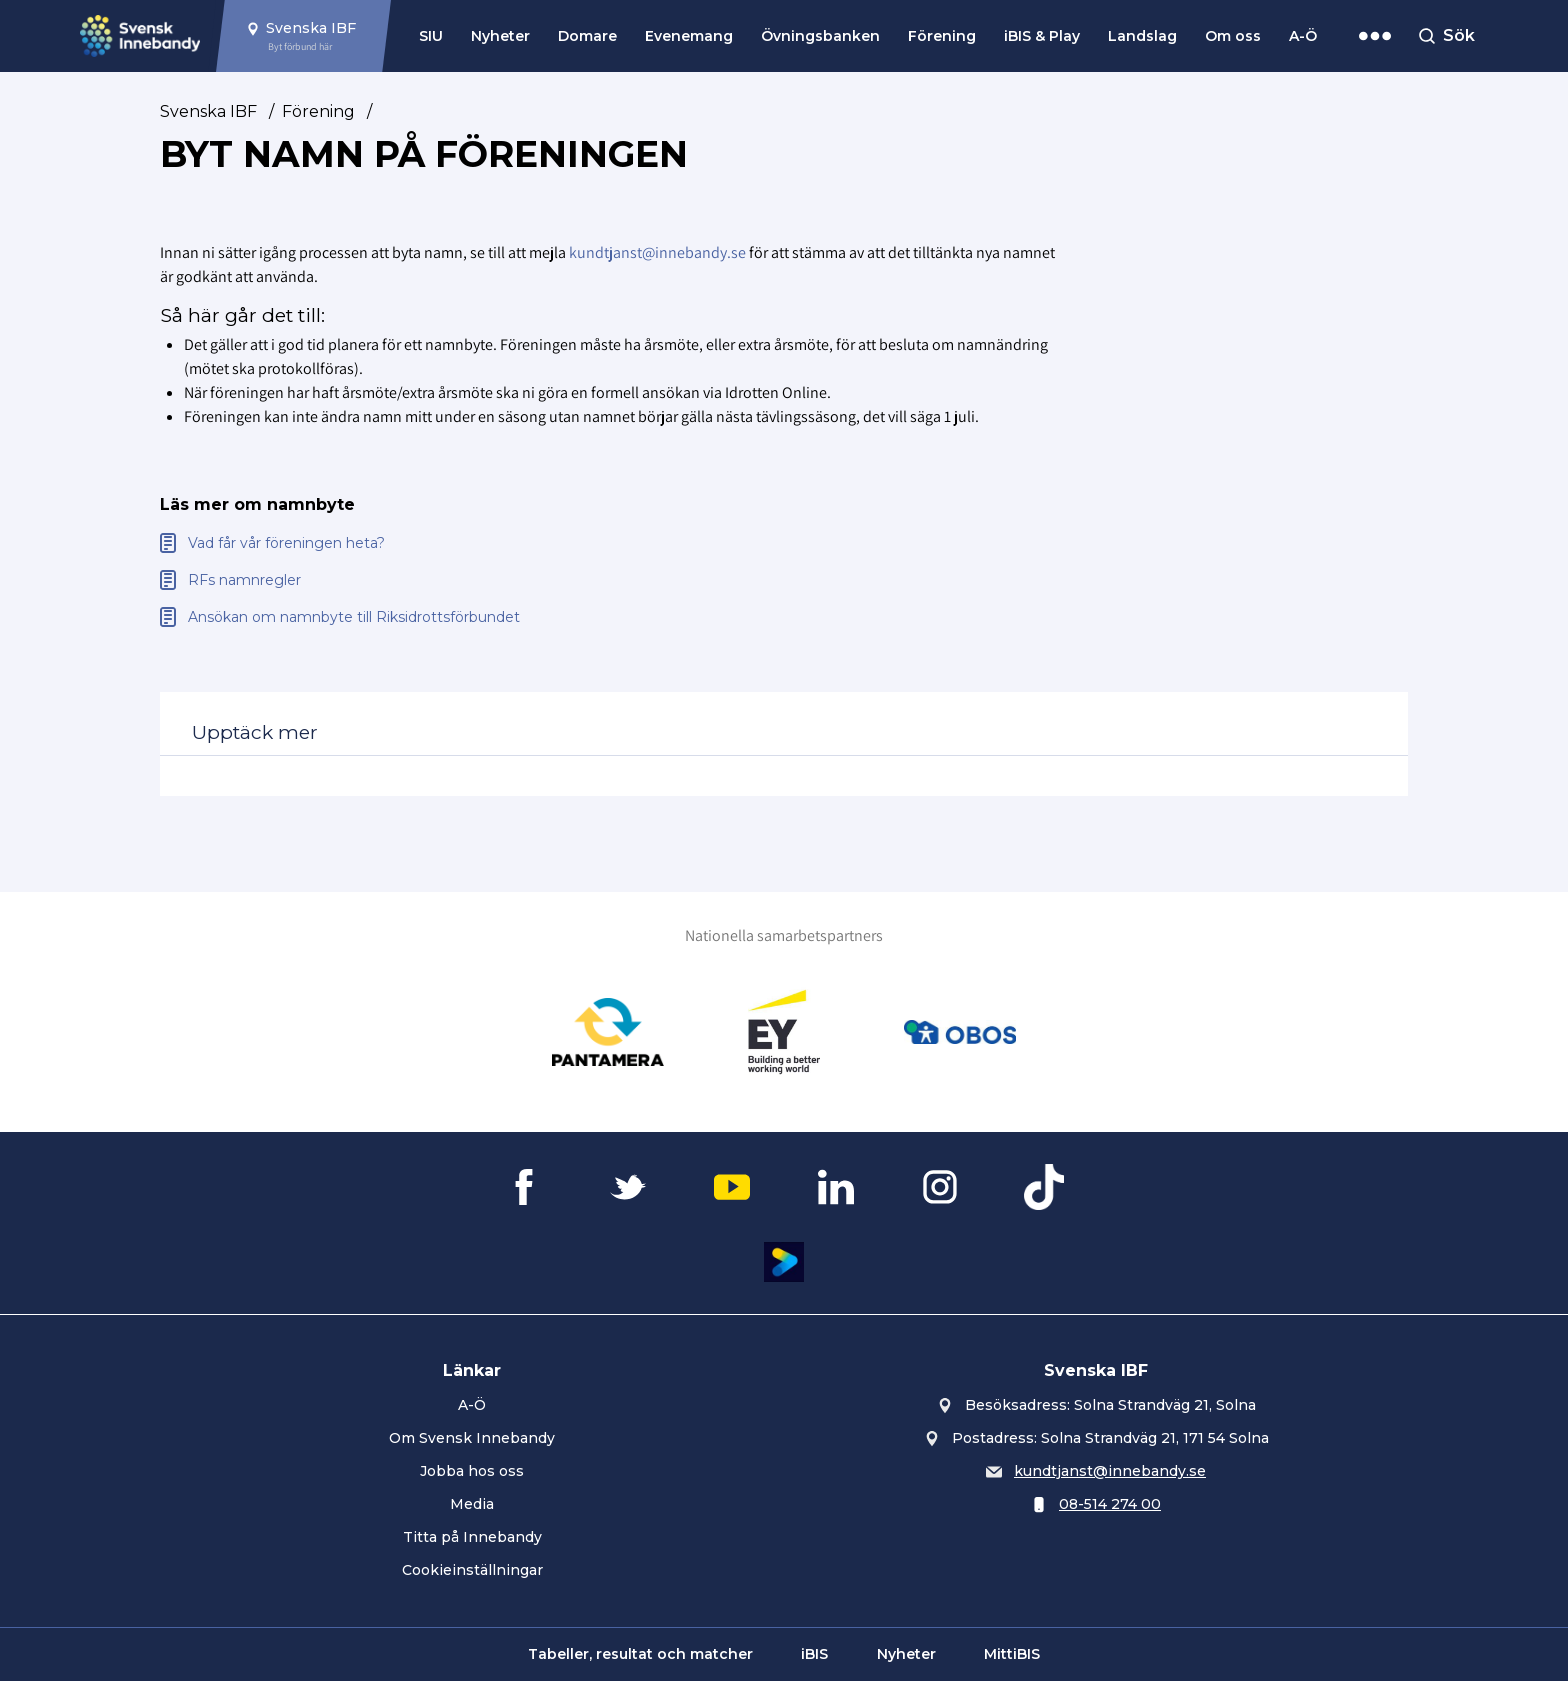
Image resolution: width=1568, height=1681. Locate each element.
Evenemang (689, 36)
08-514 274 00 (1110, 1504)
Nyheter (500, 36)
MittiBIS (1012, 1654)
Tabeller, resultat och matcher (640, 1654)
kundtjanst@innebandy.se (657, 252)
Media (472, 1504)
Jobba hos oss (472, 1471)
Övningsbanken (820, 36)
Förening (942, 36)
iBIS (814, 1654)
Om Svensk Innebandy (472, 1438)
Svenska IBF (208, 111)
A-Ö (1303, 36)
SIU (431, 36)
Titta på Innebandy (472, 1537)
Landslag (1142, 36)
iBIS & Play (1042, 36)
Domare (587, 36)
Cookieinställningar (472, 1570)
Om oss (1233, 36)
